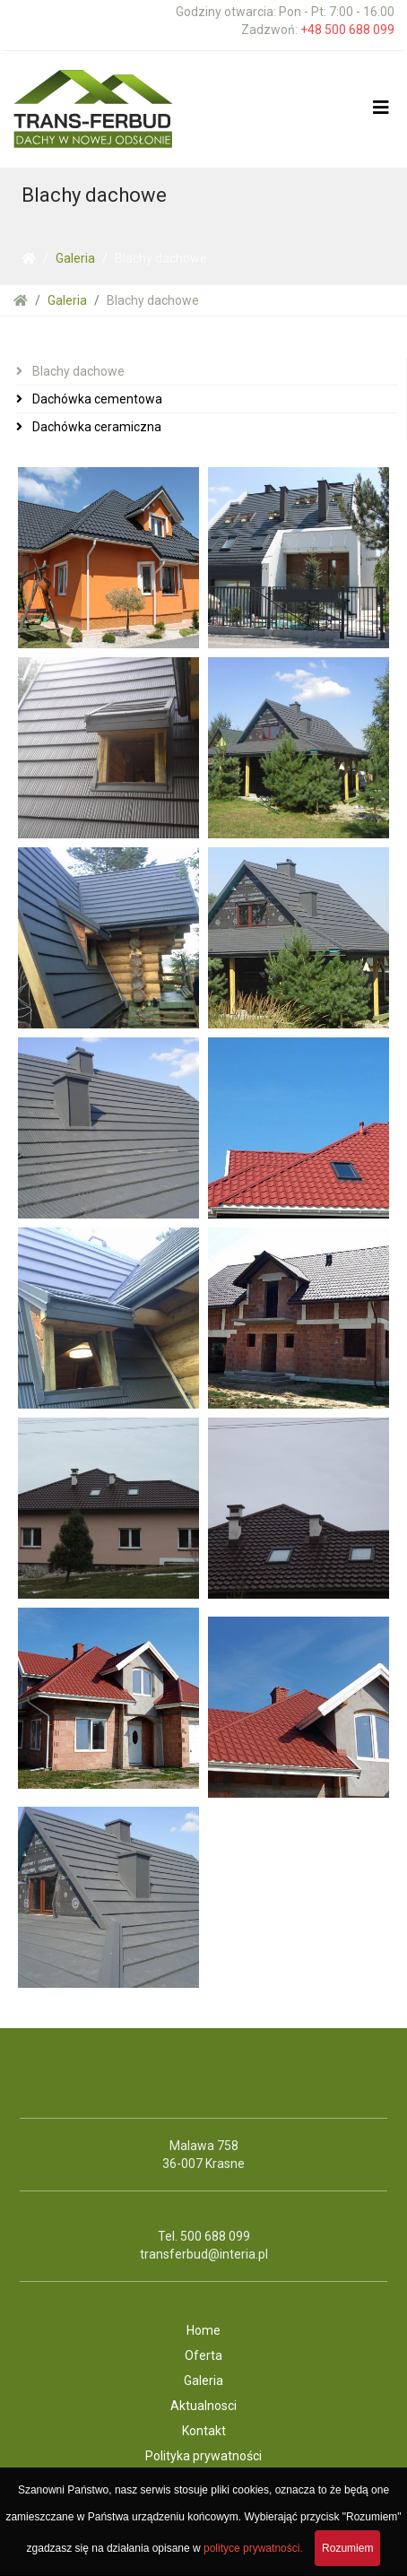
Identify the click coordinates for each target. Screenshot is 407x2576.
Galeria (75, 258)
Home (203, 2330)
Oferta (203, 2355)
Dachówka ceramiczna (95, 427)
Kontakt (204, 2431)
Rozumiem (347, 2548)
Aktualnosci (203, 2405)
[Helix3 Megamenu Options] (381, 108)
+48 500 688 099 (347, 29)
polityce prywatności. (253, 2548)
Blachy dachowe (77, 371)
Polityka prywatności (203, 2456)
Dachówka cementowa (96, 399)
